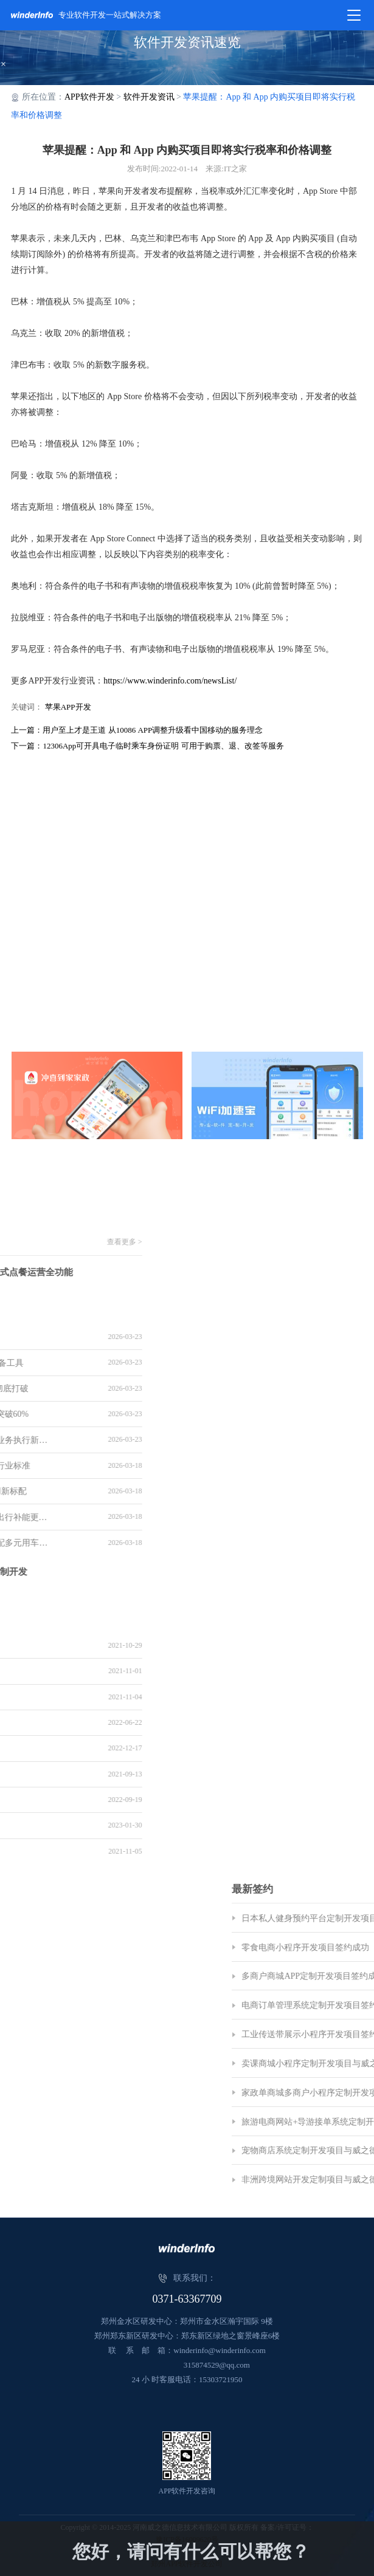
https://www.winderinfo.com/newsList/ (170, 680)
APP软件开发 (89, 96)
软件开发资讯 (149, 96)
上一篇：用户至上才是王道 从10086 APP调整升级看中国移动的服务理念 (137, 730)
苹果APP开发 (68, 706)
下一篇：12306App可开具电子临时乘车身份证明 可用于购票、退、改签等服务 (147, 745)
